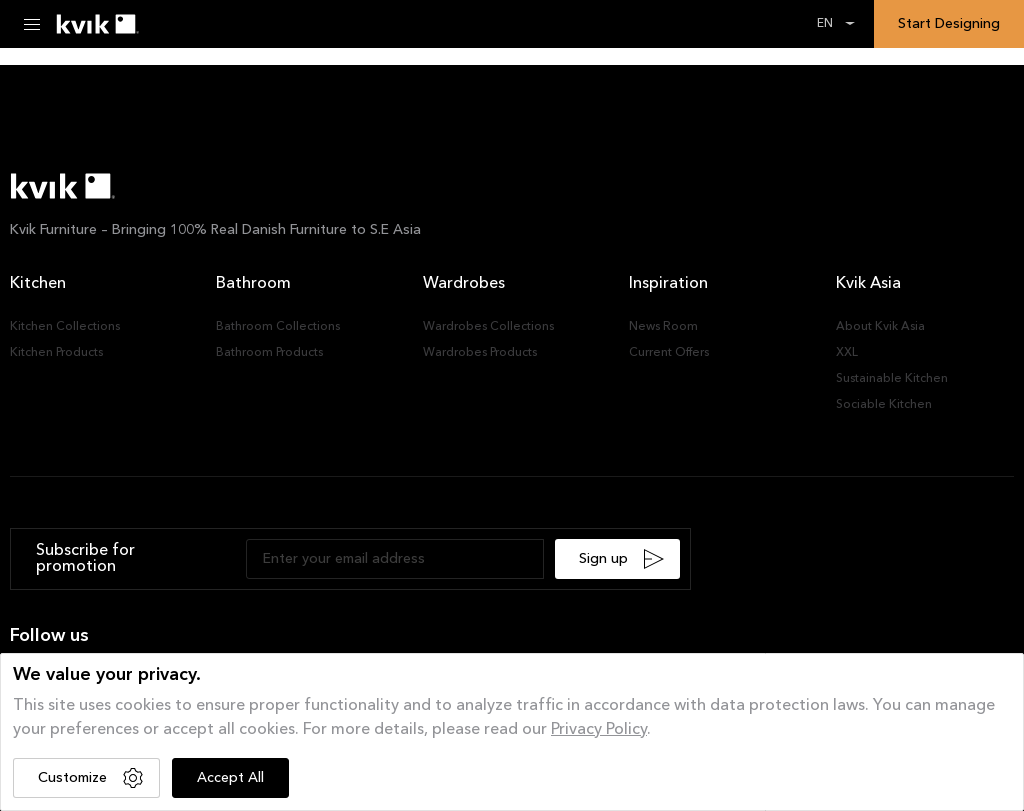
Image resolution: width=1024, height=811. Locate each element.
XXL (847, 353)
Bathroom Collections (278, 327)
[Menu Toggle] (32, 24)
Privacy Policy (599, 730)
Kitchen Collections (65, 327)
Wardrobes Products (480, 353)
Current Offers (669, 353)
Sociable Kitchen (884, 405)
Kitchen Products (56, 353)
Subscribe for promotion (85, 559)
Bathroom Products (269, 353)
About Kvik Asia (880, 327)
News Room (663, 327)
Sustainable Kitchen (892, 379)
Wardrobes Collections (488, 327)
